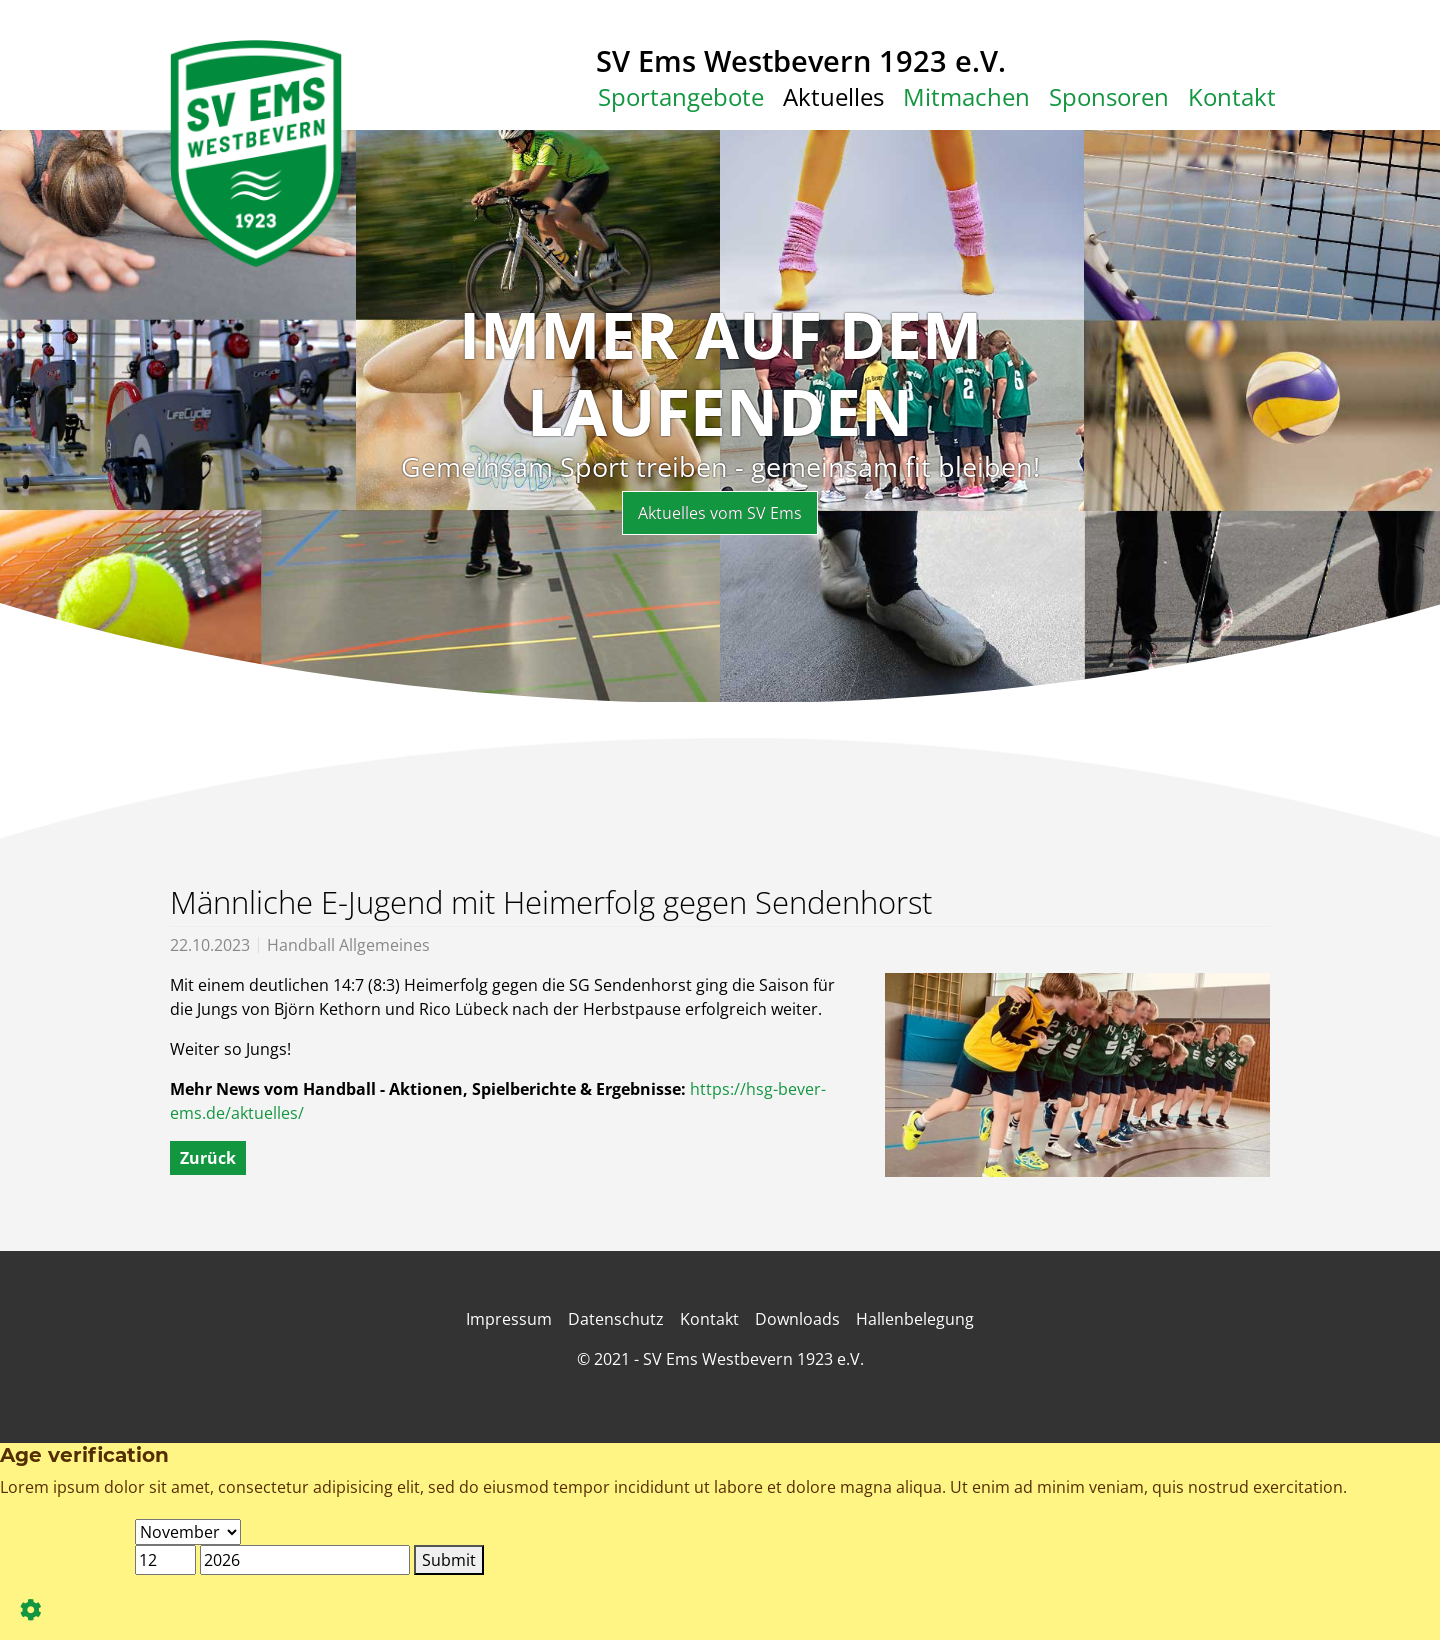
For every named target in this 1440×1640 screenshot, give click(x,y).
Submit (449, 1560)
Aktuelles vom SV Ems (720, 513)
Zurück (208, 1158)
